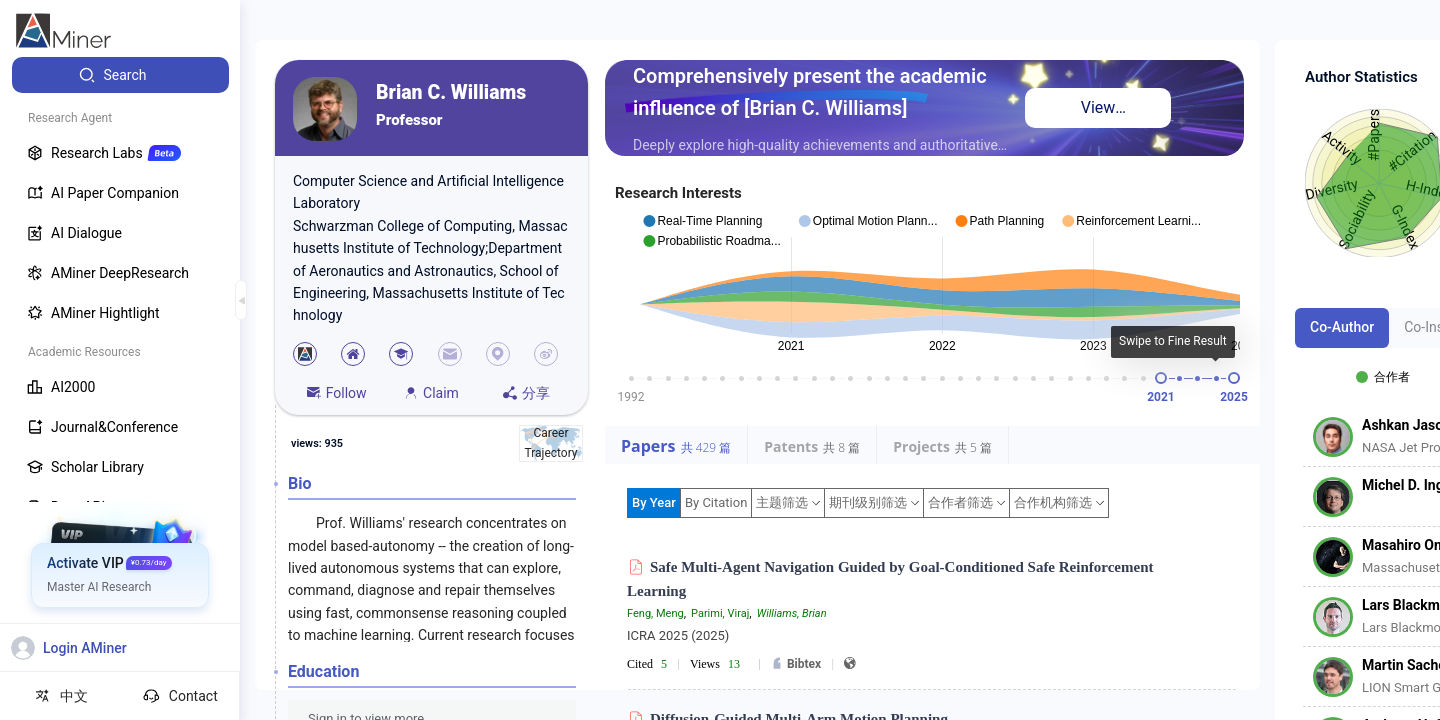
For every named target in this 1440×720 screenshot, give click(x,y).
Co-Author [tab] (1342, 327)
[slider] (1161, 378)
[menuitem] (120, 75)
